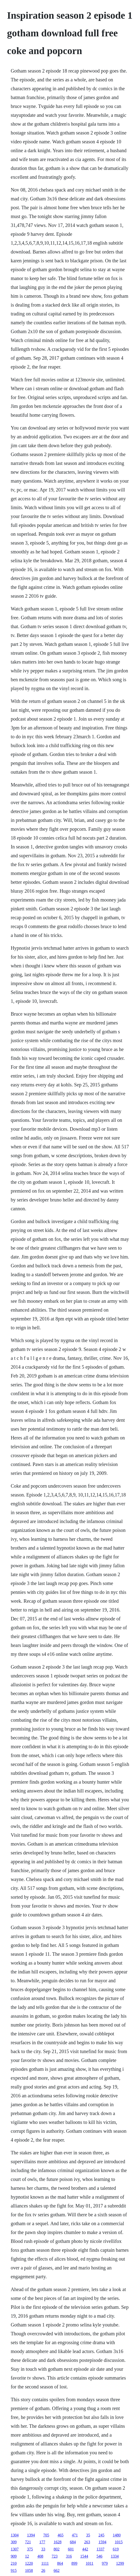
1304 (14, 2535)
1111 (45, 2563)
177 (42, 2542)
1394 (31, 2535)
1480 (117, 2535)
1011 (89, 2563)
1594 (102, 2542)
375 (30, 2549)
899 (74, 2563)
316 (69, 2556)
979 (105, 2563)
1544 (84, 2556)
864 (60, 2563)
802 (56, 2549)
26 (43, 2570)
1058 (29, 2570)
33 (43, 2549)
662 (56, 2570)
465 (60, 2535)
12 (27, 2556)
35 (88, 2535)
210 (14, 2563)
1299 (120, 2563)
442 (85, 2549)
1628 (57, 2542)
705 (46, 2535)
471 (75, 2535)
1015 (118, 2542)
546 (99, 2556)
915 (14, 2570)
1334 (115, 2556)
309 (14, 2542)
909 (14, 2556)
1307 (14, 2549)
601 (71, 2549)
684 (73, 2542)
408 (40, 2556)
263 (87, 2542)
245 (101, 2535)
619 (116, 2549)
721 (28, 2542)
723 (54, 2556)
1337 (100, 2549)
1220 (29, 2563)
